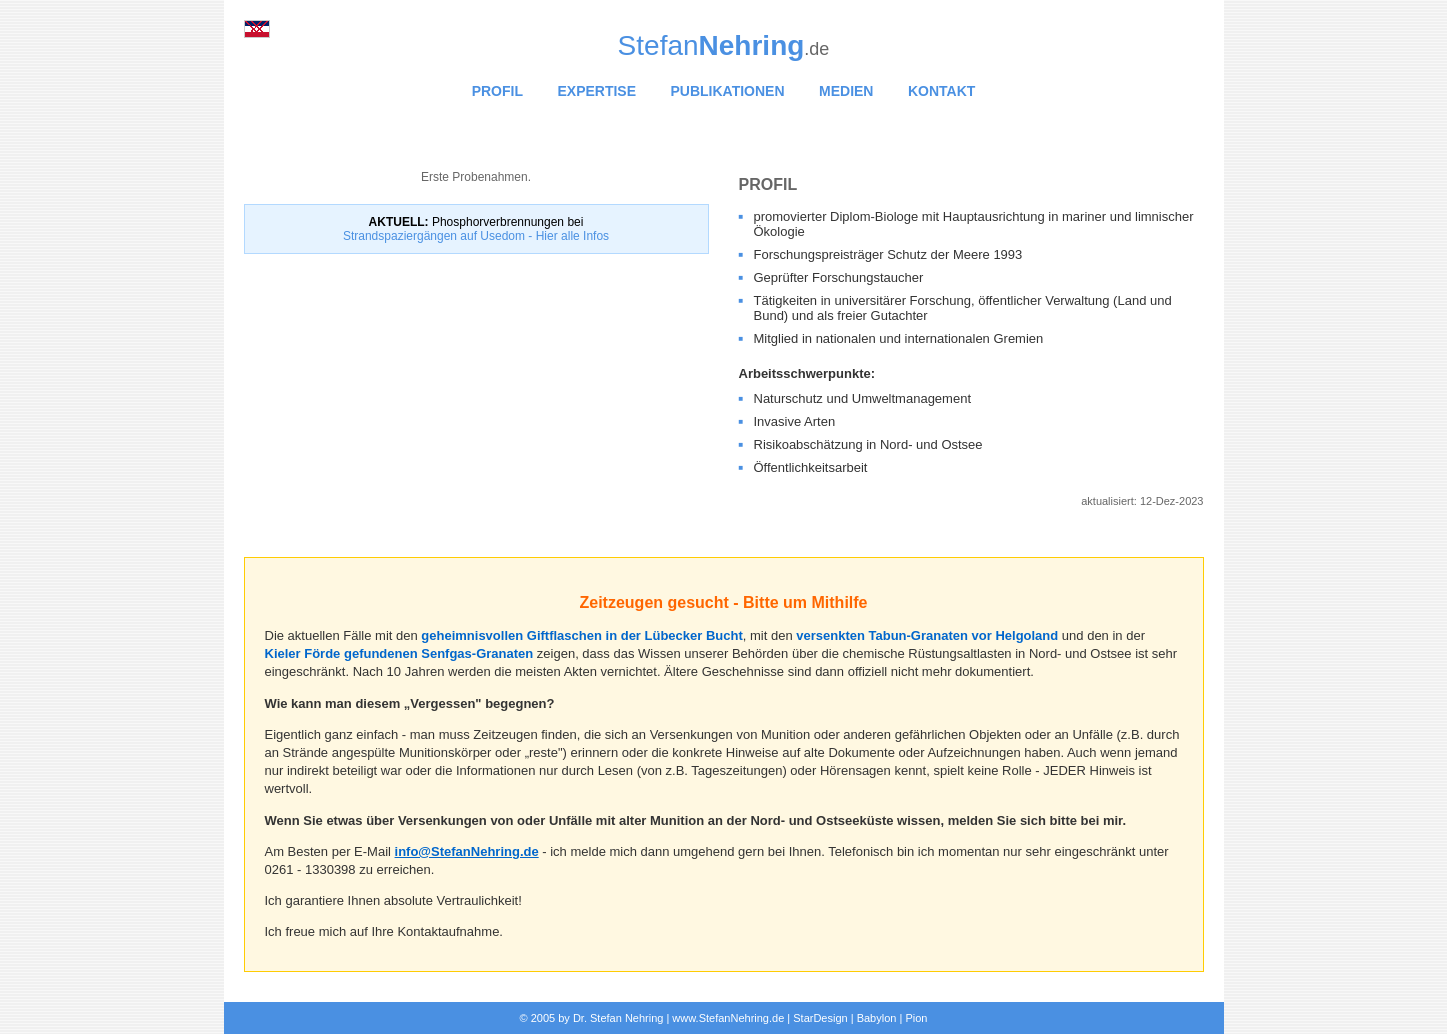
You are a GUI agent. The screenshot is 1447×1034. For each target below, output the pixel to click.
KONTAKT (941, 91)
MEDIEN (846, 91)
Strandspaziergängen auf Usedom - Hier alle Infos (476, 236)
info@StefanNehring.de (467, 851)
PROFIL (497, 91)
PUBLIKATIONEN (728, 91)
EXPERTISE (596, 91)
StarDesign (820, 1018)
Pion (916, 1018)
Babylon (877, 1018)
